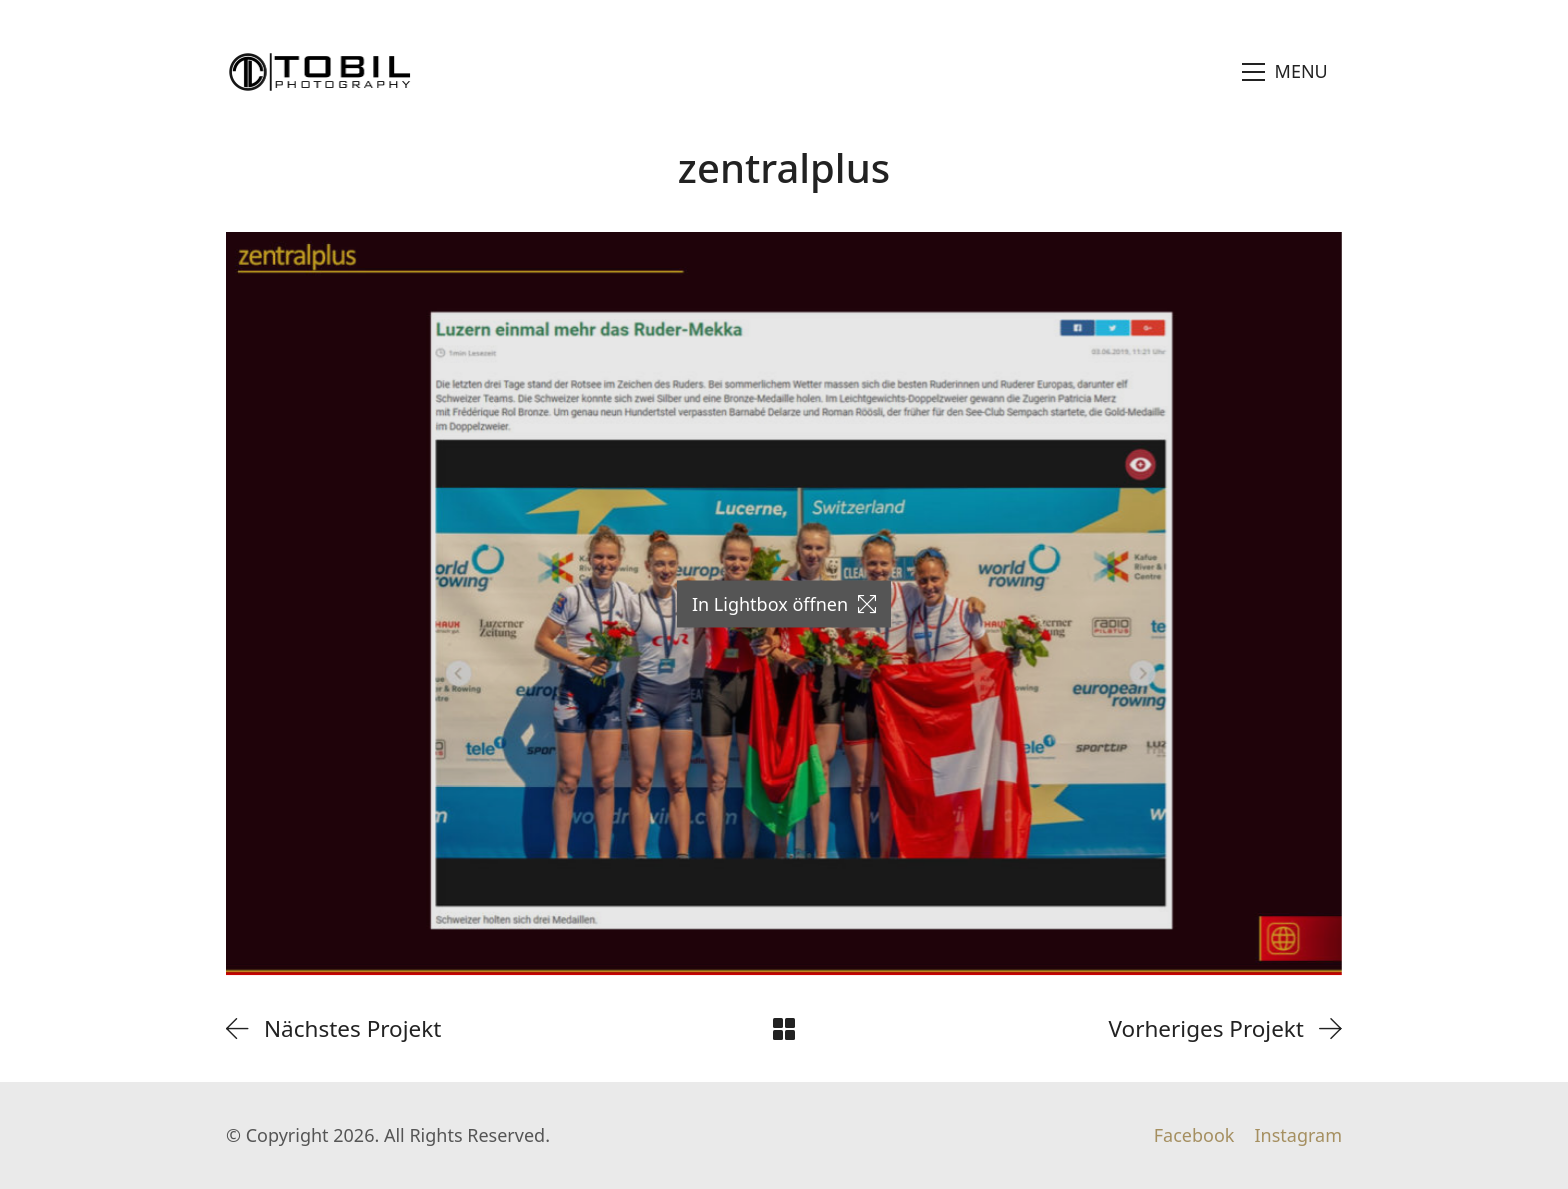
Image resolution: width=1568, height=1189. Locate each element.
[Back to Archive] (784, 1029)
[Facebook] (1194, 1136)
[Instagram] (1298, 1136)
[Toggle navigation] (1285, 72)
